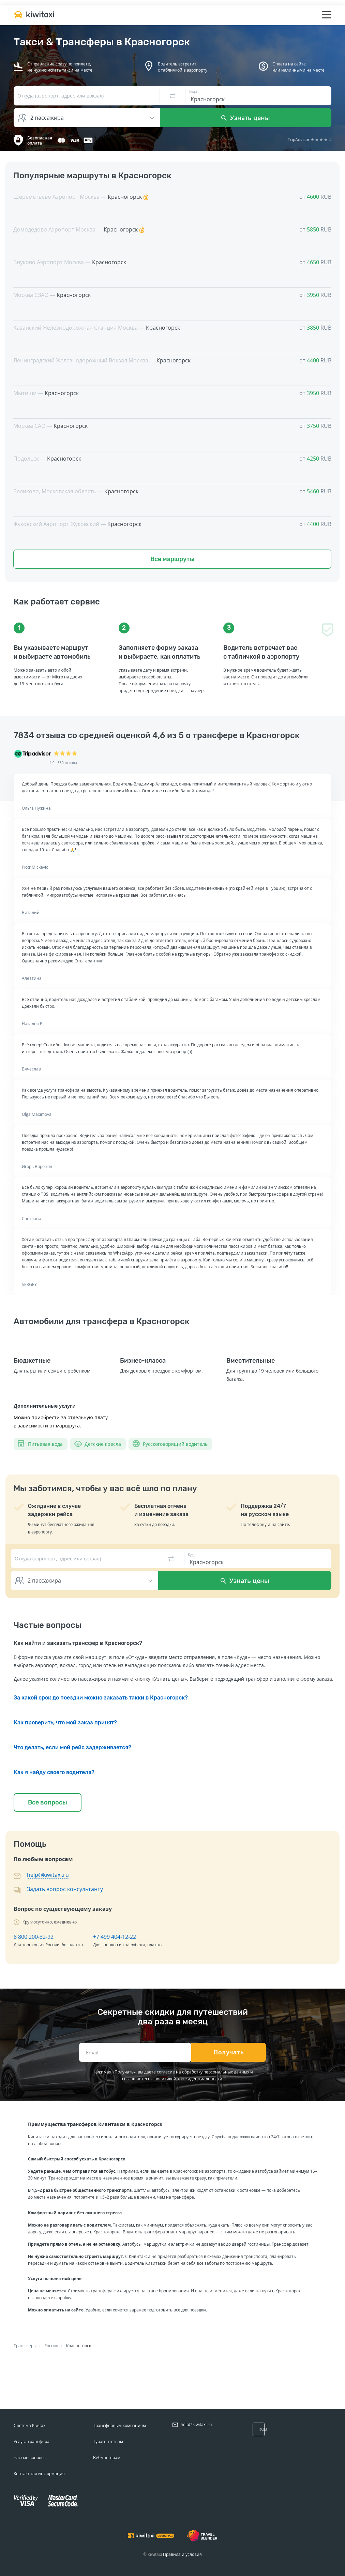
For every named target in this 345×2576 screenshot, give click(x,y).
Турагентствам (108, 2441)
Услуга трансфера (31, 2441)
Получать (228, 2052)
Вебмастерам (106, 2457)
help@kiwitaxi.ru (48, 1874)
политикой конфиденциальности (188, 2079)
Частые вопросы (30, 2457)
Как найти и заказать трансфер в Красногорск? (78, 1643)
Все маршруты (172, 559)
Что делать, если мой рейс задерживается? (72, 1747)
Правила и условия (182, 2554)
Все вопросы (47, 1802)
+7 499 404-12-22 (114, 1937)
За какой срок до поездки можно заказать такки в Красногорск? (101, 1697)
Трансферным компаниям (119, 2425)
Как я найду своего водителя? (54, 1772)
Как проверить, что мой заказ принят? (65, 1722)
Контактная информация (39, 2473)
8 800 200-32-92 (34, 1937)
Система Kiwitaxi (30, 2425)
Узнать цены (245, 118)
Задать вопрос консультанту (65, 1889)
